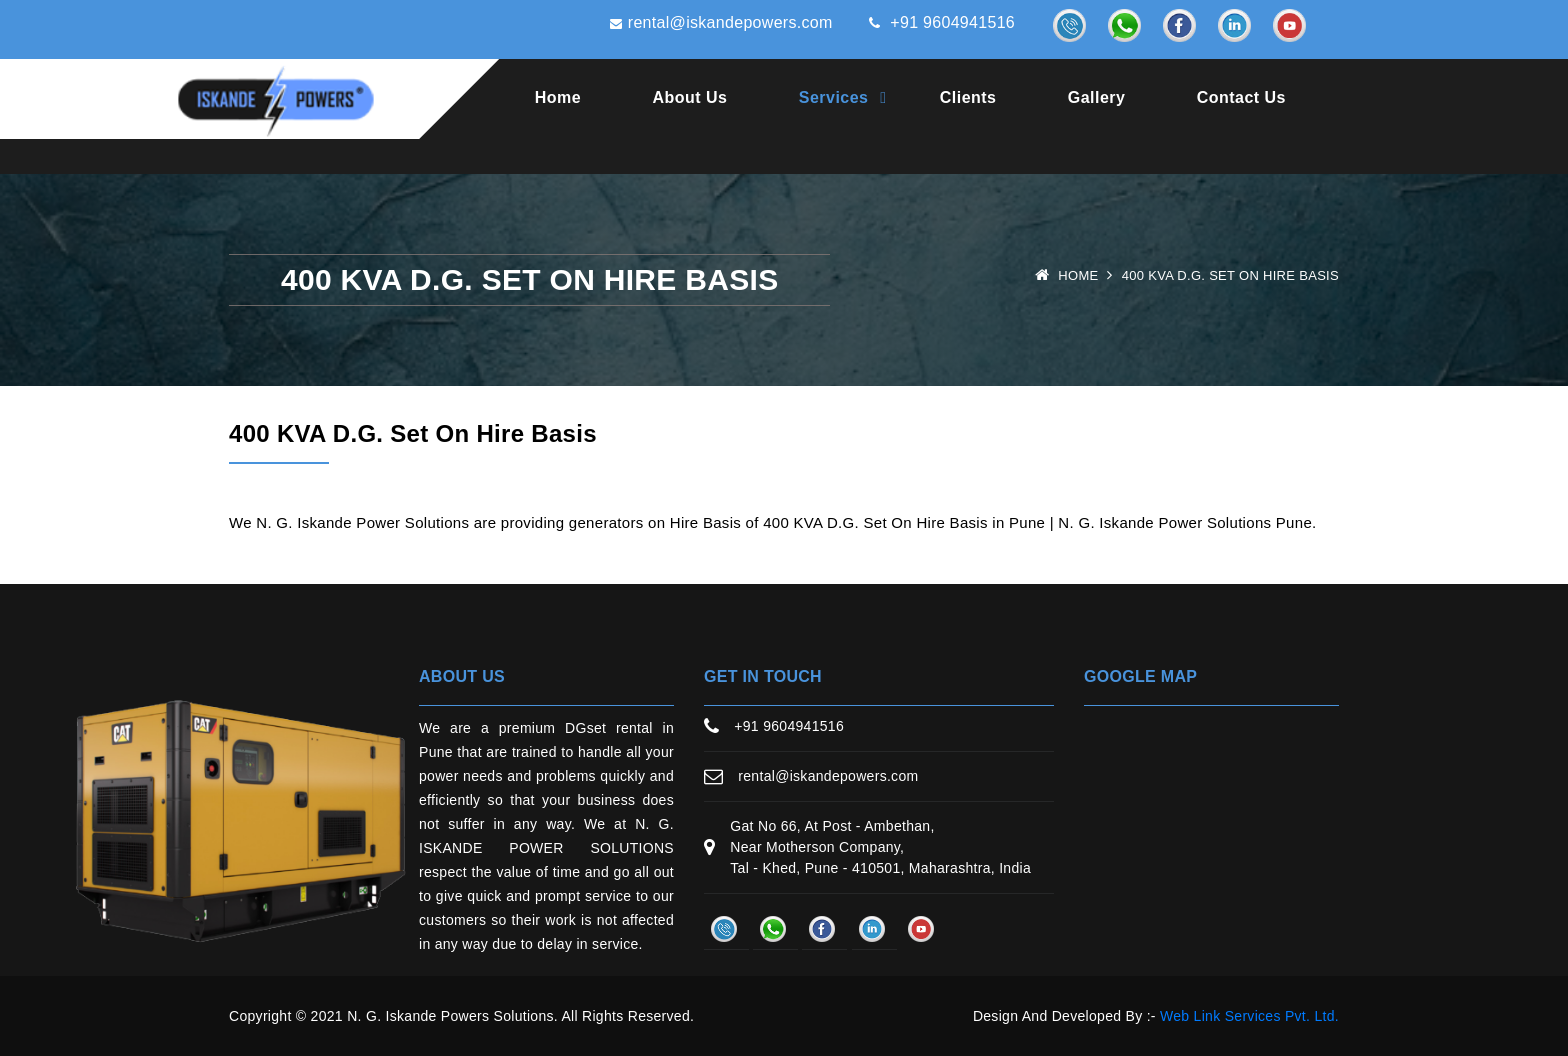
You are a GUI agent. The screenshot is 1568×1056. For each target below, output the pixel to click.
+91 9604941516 (937, 24)
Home (558, 97)
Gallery (1097, 97)
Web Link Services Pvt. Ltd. (1249, 1016)
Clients (968, 97)
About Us (690, 97)
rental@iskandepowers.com (711, 24)
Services (834, 97)
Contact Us (1241, 97)
